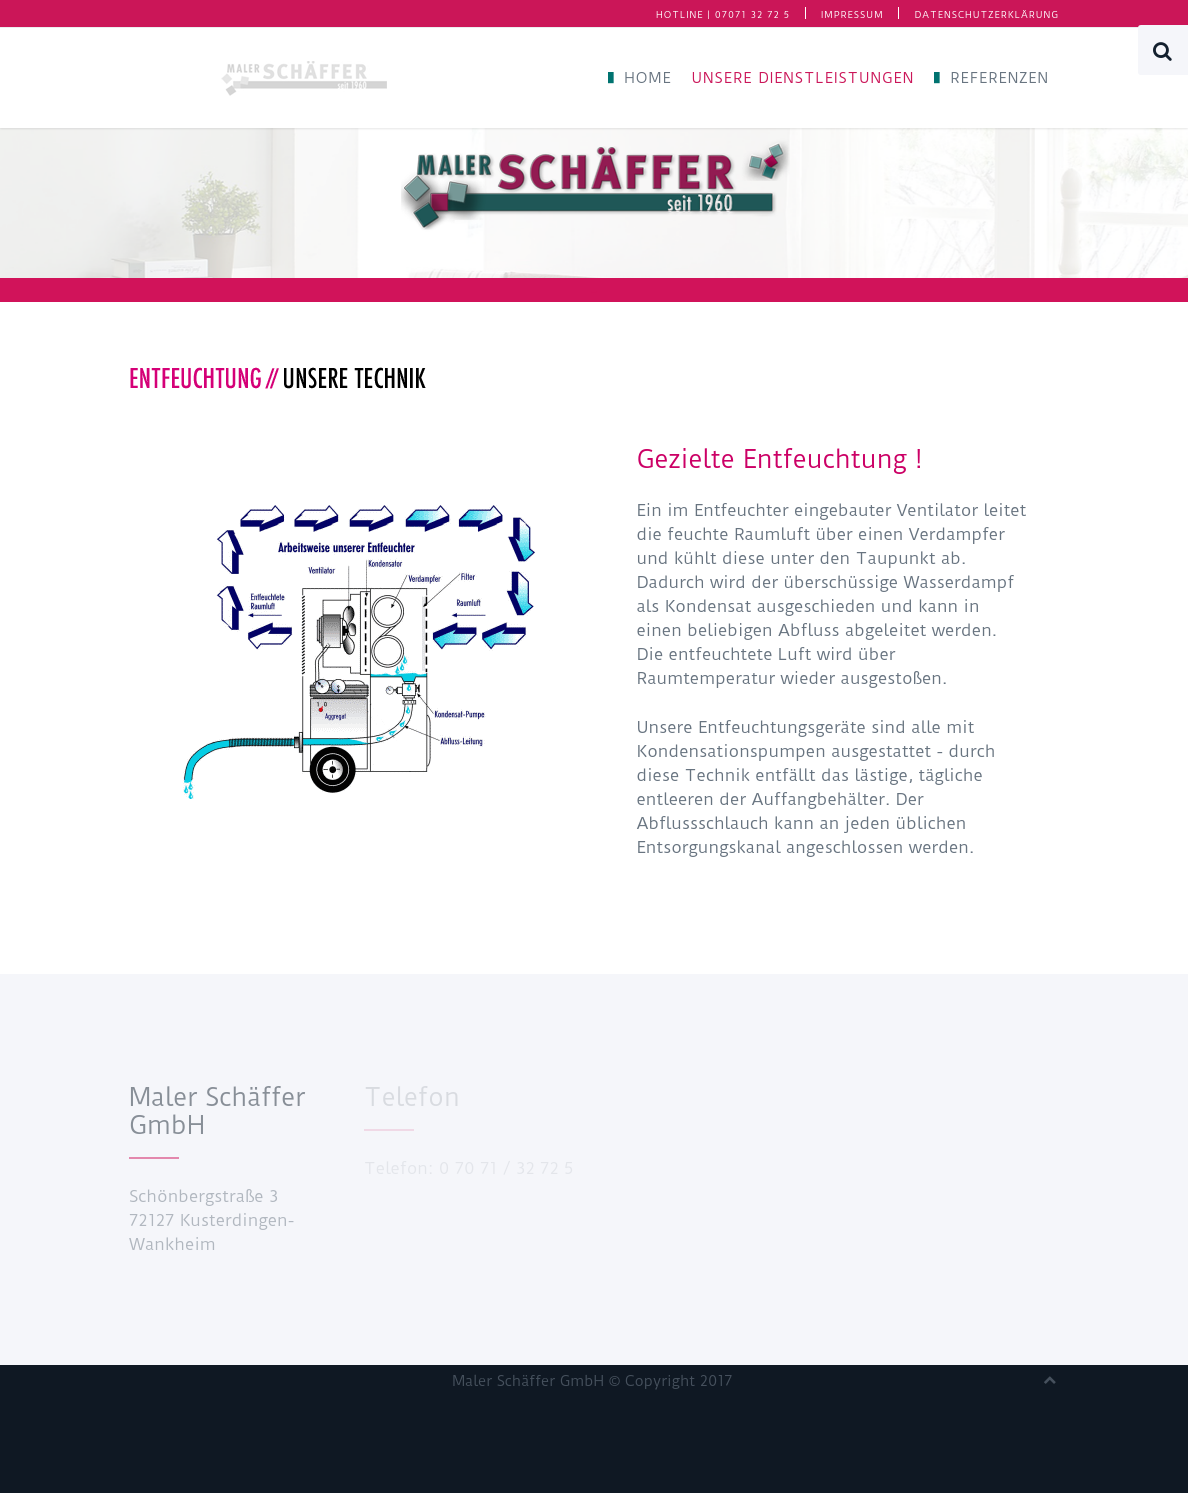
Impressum (852, 14)
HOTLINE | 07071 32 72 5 (723, 14)
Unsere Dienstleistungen (803, 78)
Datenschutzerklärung (986, 14)
